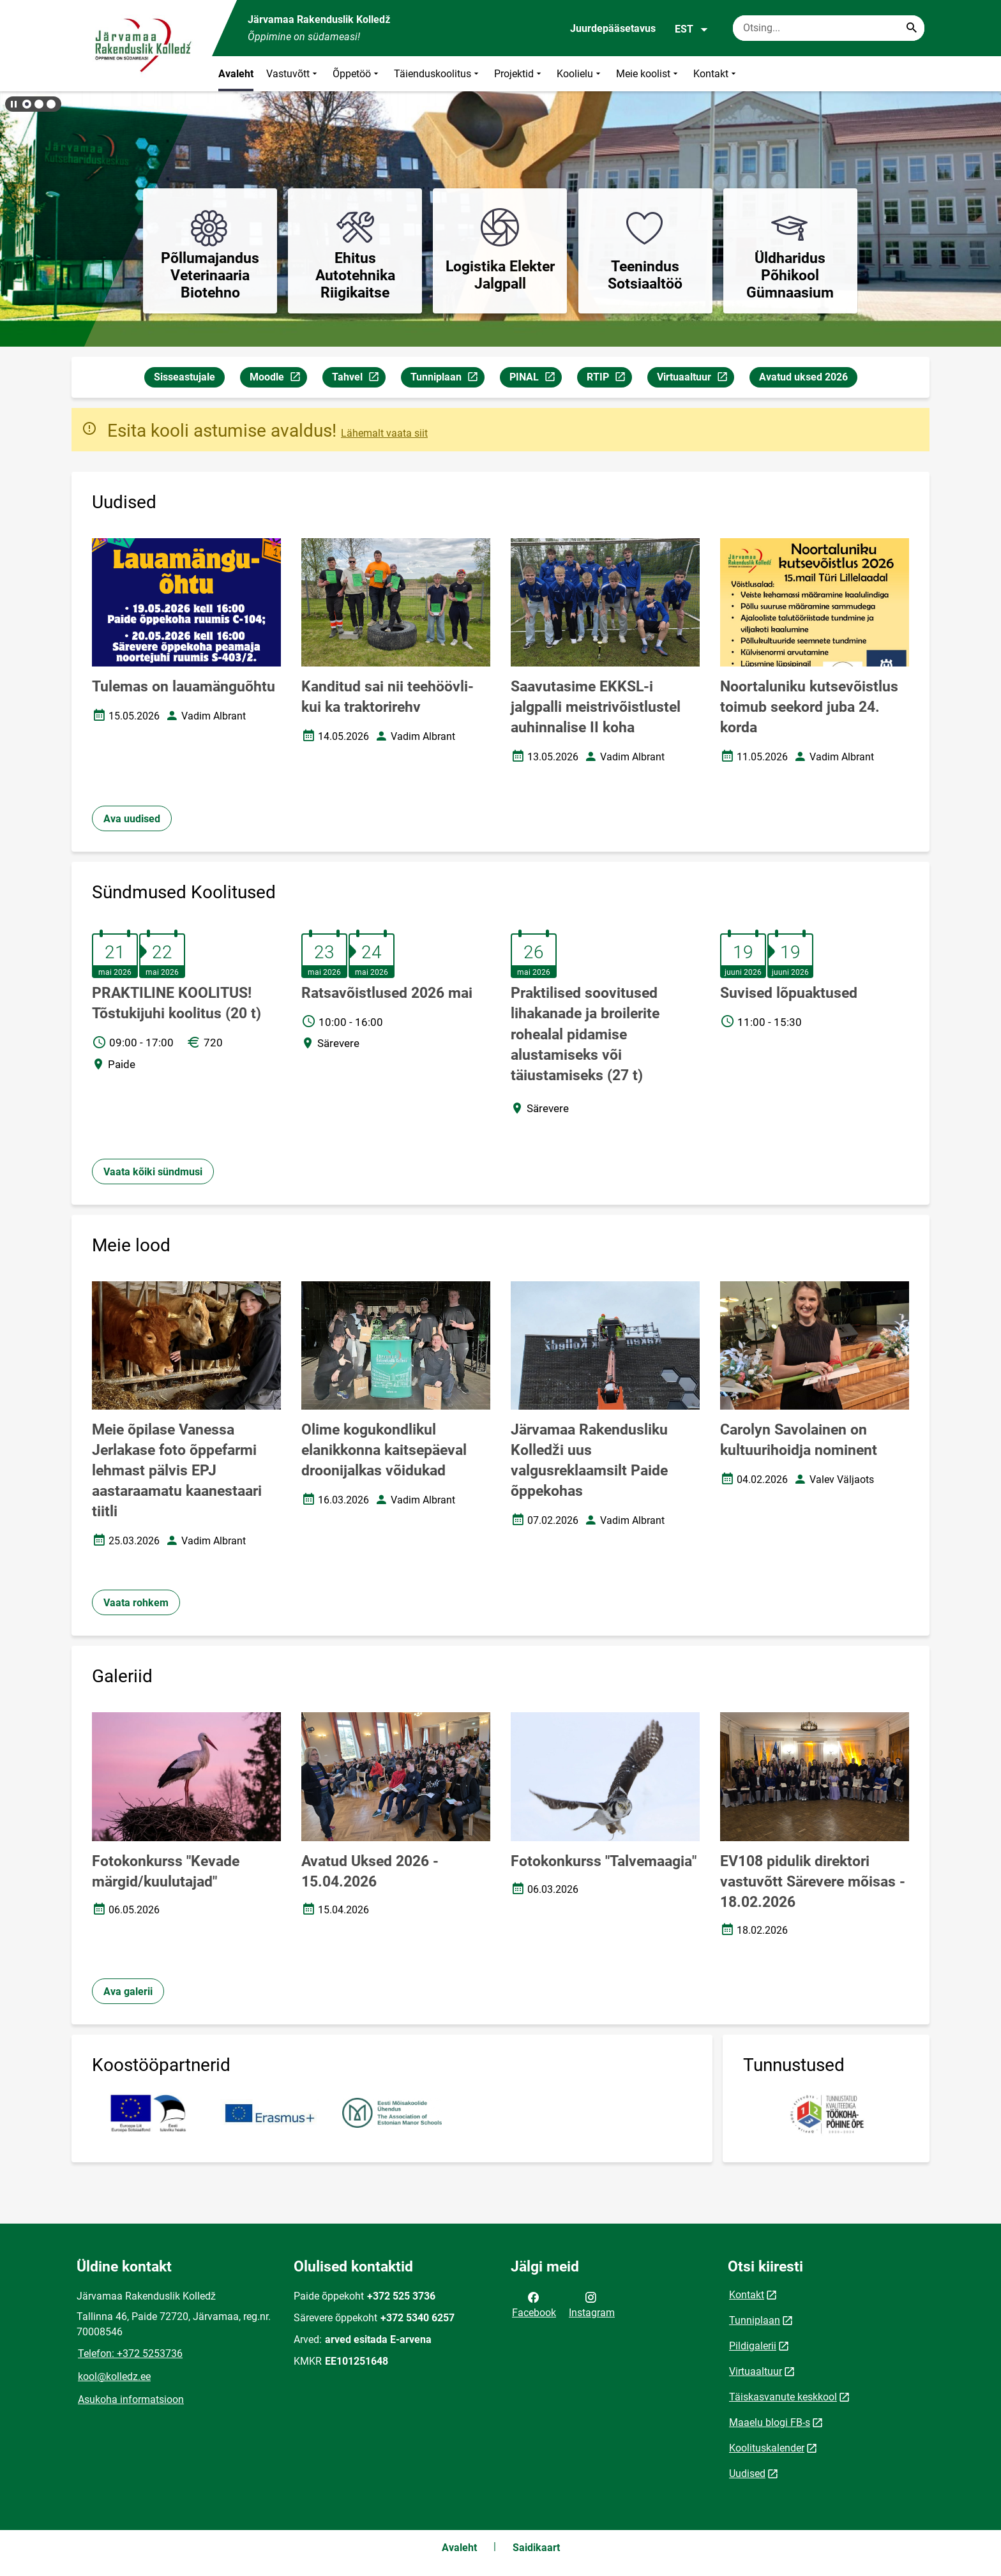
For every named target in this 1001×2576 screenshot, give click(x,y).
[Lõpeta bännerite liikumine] (12, 104)
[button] (26, 104)
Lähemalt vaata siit (384, 433)
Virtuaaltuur (695, 379)
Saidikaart (536, 2548)
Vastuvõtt (293, 74)
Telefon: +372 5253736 (130, 2353)
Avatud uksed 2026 (803, 377)
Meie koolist (648, 74)
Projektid (519, 74)
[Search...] (911, 28)
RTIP (609, 379)
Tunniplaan (447, 379)
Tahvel (358, 379)
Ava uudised (131, 819)
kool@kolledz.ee (114, 2376)
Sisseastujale (184, 377)
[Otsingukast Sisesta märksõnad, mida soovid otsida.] (828, 28)
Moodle (278, 379)
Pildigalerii (752, 2346)
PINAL (535, 379)
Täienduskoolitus (437, 74)
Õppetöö (357, 74)
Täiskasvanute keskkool (783, 2397)
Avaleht (235, 74)
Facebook (534, 2304)
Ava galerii (128, 1991)
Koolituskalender (766, 2448)
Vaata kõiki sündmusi (152, 1172)
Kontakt (716, 74)
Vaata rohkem (136, 1603)
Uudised (747, 2473)
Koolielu (580, 74)
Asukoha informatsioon (131, 2399)
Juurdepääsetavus (613, 28)
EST (692, 29)
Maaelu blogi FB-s (769, 2422)
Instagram (592, 2304)
